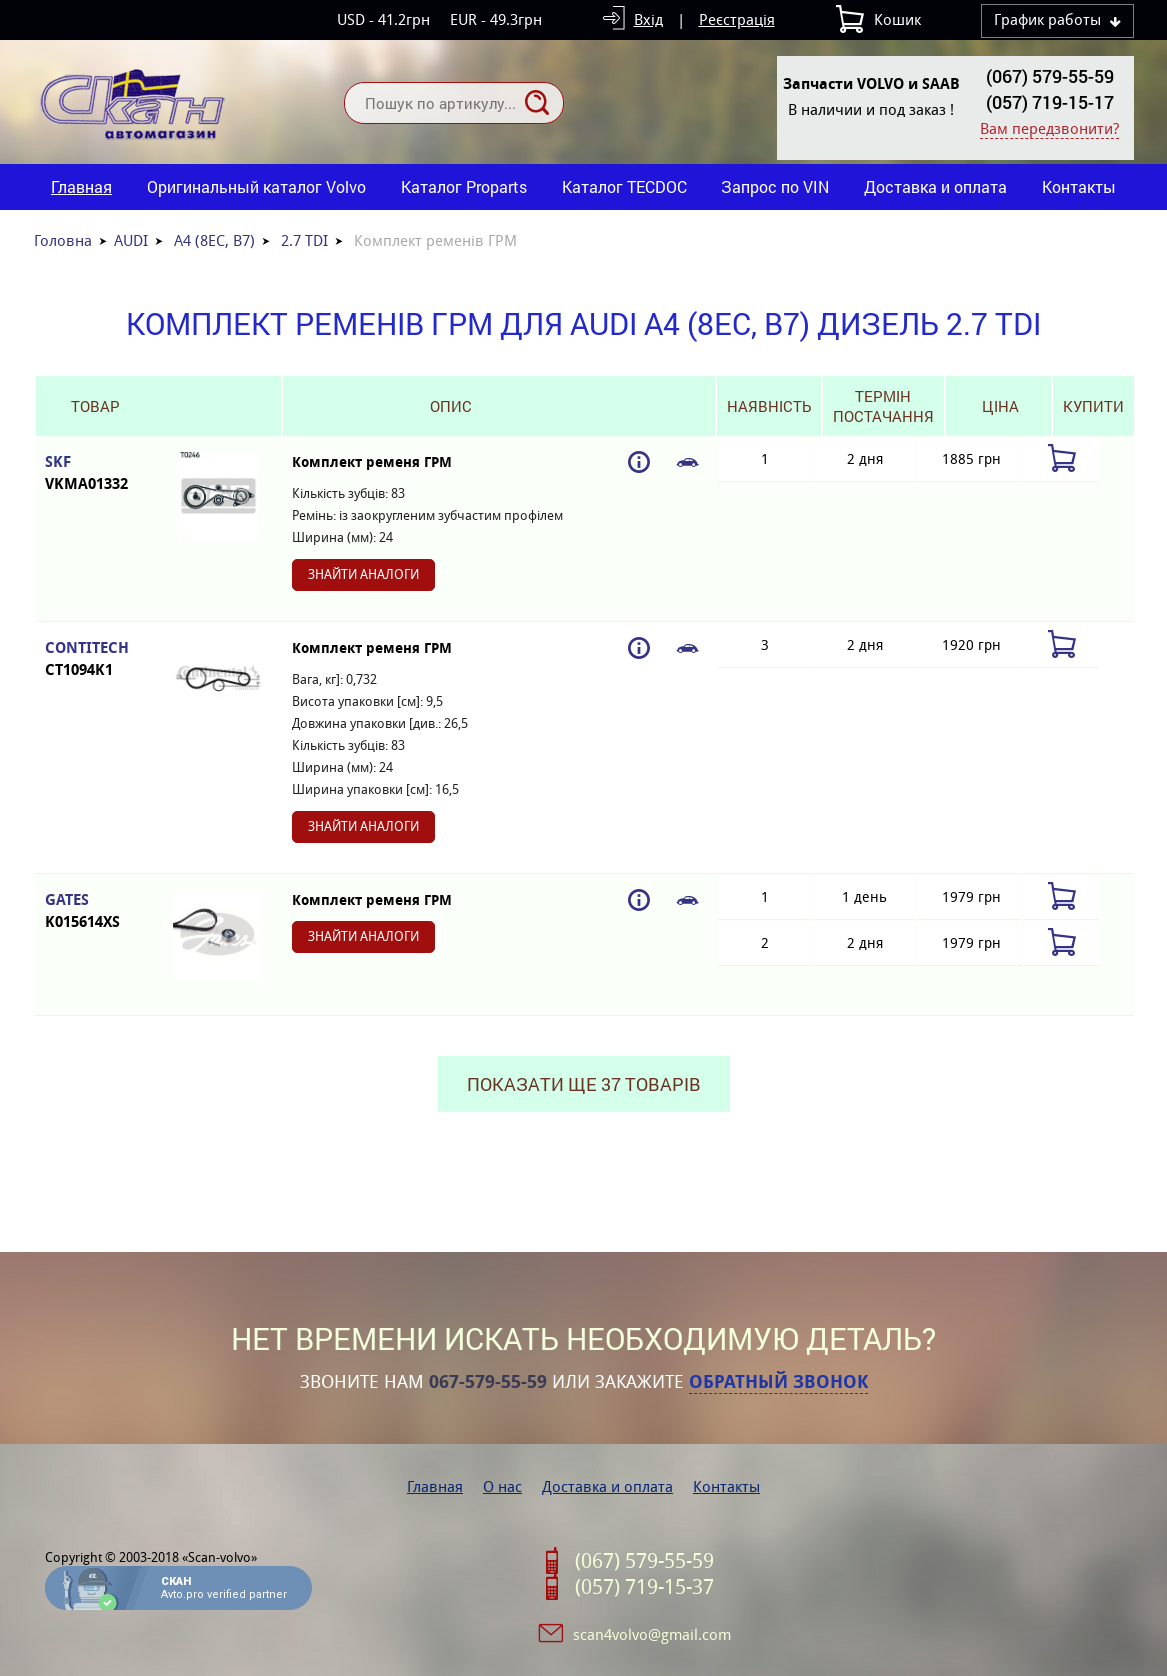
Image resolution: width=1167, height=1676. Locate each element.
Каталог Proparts (464, 186)
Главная (81, 186)
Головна (63, 240)
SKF (95, 473)
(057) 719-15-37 (644, 1587)
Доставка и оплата (935, 186)
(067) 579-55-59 (1050, 76)
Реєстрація (737, 19)
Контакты (1079, 186)
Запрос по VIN (775, 186)
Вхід (648, 19)
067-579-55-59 (488, 1382)
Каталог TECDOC (624, 186)
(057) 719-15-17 (1050, 102)
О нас (502, 1486)
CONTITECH (95, 659)
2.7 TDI (304, 240)
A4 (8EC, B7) (214, 240)
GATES (95, 911)
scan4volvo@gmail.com (652, 1634)
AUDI (131, 240)
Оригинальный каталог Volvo (256, 186)
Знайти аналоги (363, 574)
